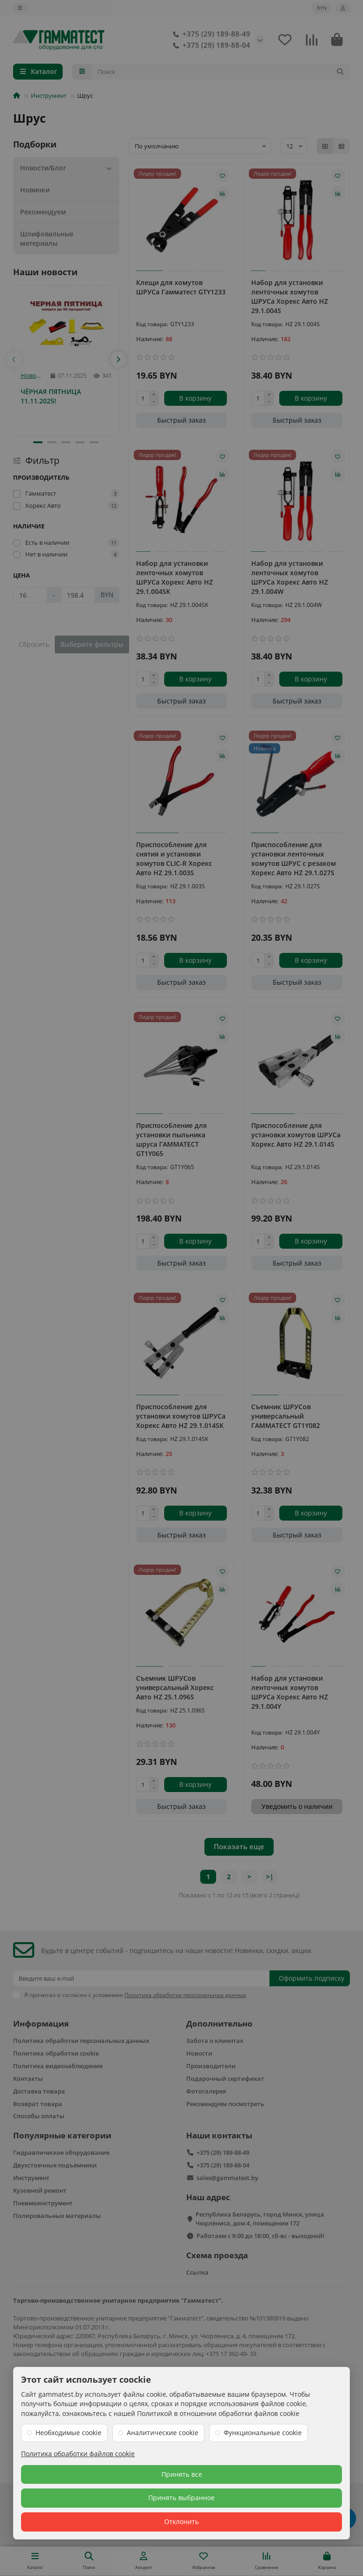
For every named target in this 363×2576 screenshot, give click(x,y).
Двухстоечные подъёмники (55, 2165)
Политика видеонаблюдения (57, 2066)
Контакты (28, 2078)
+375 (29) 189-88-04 (209, 45)
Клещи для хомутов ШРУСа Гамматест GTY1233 (180, 287)
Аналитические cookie (162, 2432)
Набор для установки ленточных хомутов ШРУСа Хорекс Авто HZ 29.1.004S (289, 296)
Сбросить (34, 644)
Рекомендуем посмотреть (225, 2104)
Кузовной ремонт (39, 2190)
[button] (14, 359)
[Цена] (30, 595)
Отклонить (181, 2521)
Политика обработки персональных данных (81, 2040)
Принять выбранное (181, 2497)
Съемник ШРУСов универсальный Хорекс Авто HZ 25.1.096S (175, 1687)
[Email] (141, 1978)
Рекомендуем (43, 211)
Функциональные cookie (263, 2432)
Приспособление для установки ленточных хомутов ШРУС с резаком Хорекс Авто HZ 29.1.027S (293, 858)
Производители (211, 2066)
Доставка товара (39, 2091)
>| (270, 1876)
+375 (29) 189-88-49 (209, 34)
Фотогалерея (206, 2091)
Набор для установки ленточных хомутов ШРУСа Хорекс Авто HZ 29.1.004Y (289, 1692)
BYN (322, 7)
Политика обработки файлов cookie (78, 2453)
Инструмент (48, 95)
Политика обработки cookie (56, 2053)
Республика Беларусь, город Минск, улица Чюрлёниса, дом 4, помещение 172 (260, 2218)
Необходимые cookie (69, 2432)
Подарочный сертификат (225, 2078)
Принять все (181, 2474)
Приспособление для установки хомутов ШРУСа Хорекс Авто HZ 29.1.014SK (180, 1416)
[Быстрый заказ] (181, 420)
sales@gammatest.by (227, 2178)
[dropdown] (20, 8)
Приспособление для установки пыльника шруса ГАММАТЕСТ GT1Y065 (171, 1139)
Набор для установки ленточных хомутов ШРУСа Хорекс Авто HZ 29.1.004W (289, 577)
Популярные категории (62, 2135)
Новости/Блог (67, 168)
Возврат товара (37, 2104)
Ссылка (197, 2272)
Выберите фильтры (91, 644)
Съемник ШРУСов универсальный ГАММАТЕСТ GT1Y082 (285, 1416)
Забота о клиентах (214, 2040)
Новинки (35, 189)
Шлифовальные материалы (46, 238)
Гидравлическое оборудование (61, 2152)
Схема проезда (217, 2255)
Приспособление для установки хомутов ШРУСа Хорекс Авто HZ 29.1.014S (296, 1135)
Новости (32, 376)
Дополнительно (219, 2023)
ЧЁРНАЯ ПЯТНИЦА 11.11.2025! (51, 396)
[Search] (221, 72)
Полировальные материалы (57, 2215)
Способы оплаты (39, 2116)
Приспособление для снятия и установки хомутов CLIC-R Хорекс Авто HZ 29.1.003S (174, 858)
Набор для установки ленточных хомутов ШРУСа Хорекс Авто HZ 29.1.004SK (174, 577)
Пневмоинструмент (43, 2203)
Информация (41, 2023)
